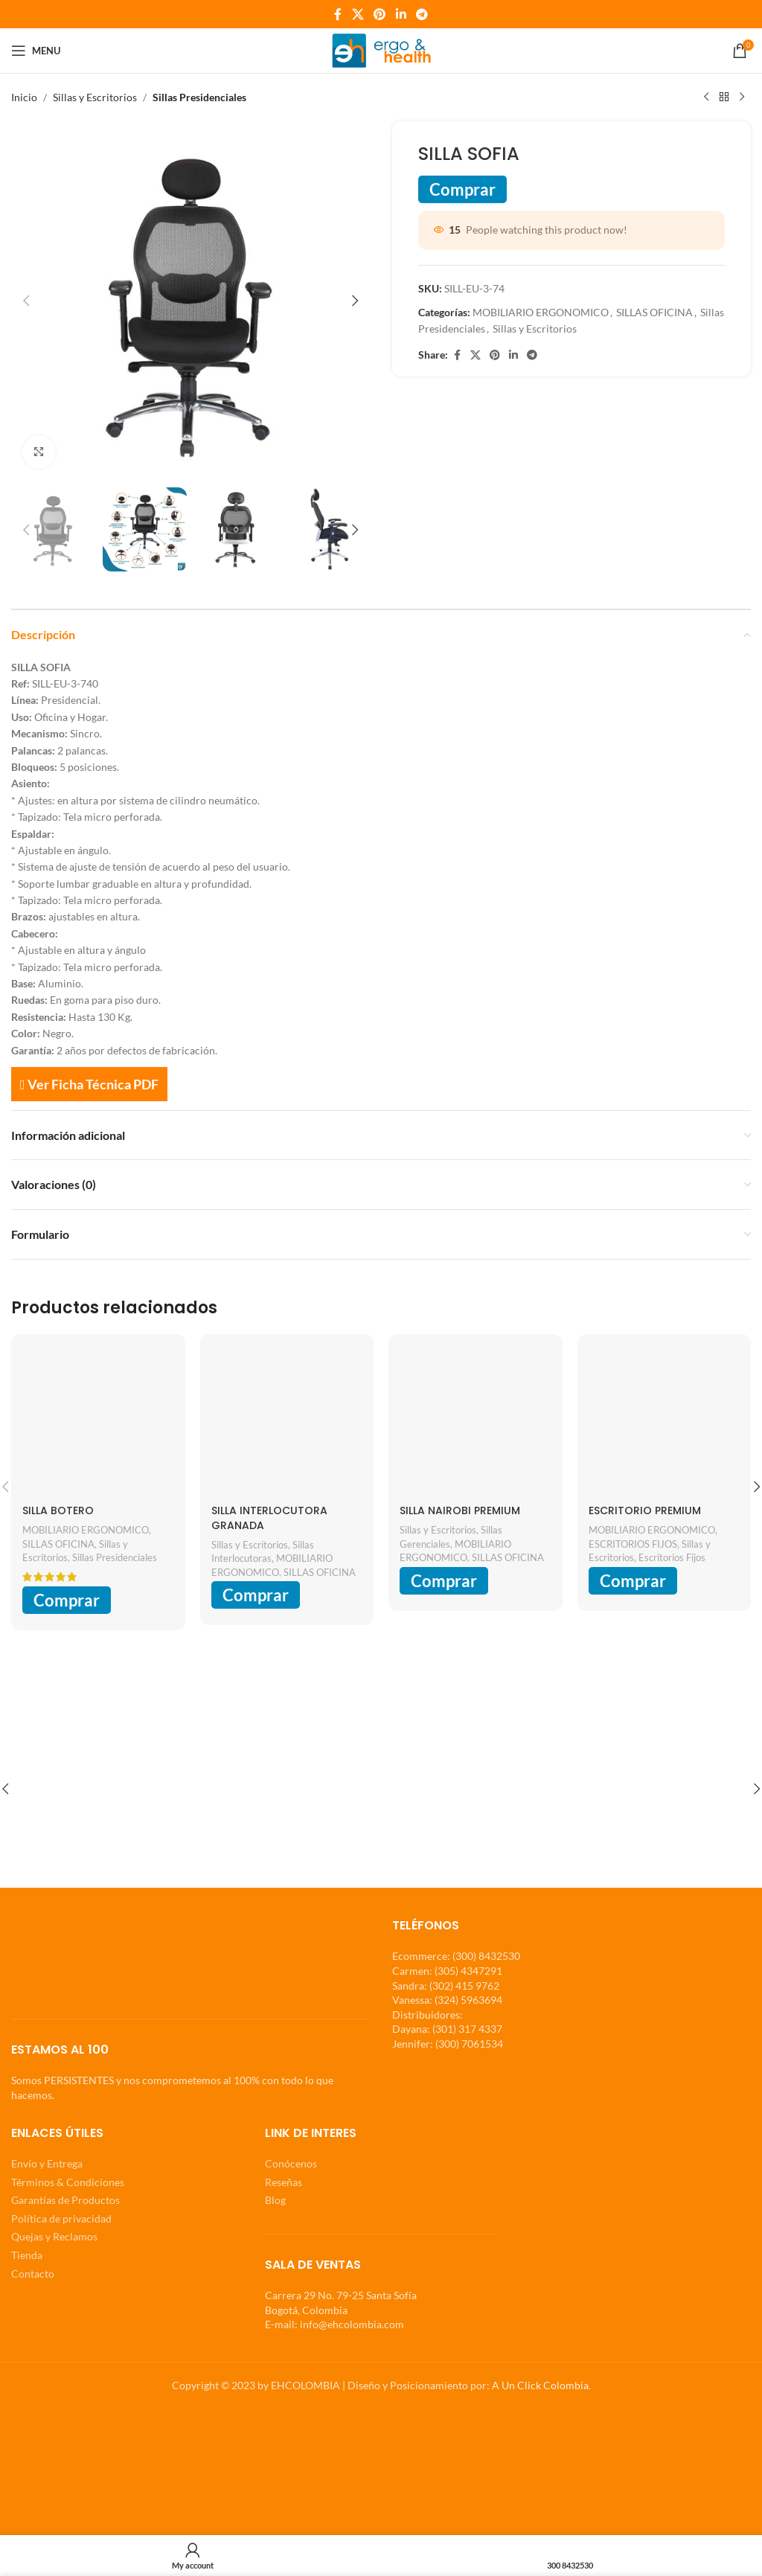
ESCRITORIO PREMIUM (645, 1510)
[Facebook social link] (338, 14)
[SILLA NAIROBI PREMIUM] (475, 1421)
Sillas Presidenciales (199, 97)
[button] (26, 300)
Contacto (32, 2272)
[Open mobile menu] (36, 50)
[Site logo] (381, 49)
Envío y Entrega (47, 2163)
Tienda (26, 2255)
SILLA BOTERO (58, 1510)
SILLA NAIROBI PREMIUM (460, 1510)
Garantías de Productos (65, 2200)
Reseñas (283, 2181)
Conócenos (291, 2163)
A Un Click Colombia (540, 2385)
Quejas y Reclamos (54, 2236)
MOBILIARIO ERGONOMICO (541, 312)
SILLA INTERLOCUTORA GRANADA (269, 1518)
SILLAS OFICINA (654, 312)
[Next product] (742, 97)
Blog (275, 2200)
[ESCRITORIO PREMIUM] (664, 1421)
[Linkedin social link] (401, 14)
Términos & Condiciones (67, 2181)
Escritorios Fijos (671, 1557)
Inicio (24, 97)
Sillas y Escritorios (95, 97)
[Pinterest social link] (380, 14)
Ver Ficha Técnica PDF (89, 1084)
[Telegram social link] (421, 14)
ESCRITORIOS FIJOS (633, 1544)
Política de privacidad (61, 2218)
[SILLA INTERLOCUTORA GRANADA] (287, 1421)
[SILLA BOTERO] (98, 1421)
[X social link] (357, 14)
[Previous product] (706, 97)
